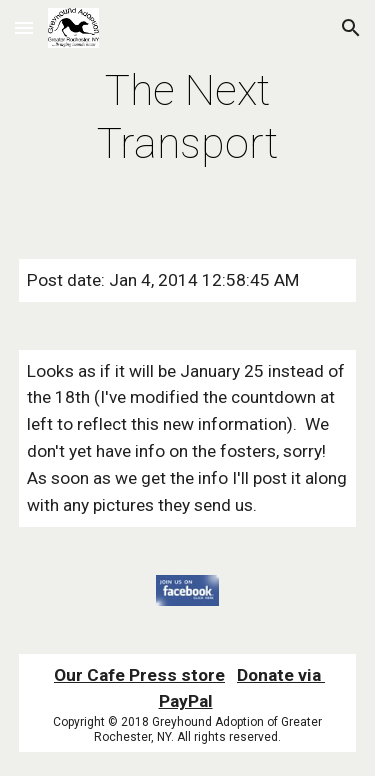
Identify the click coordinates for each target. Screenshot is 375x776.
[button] (24, 27)
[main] (188, 117)
